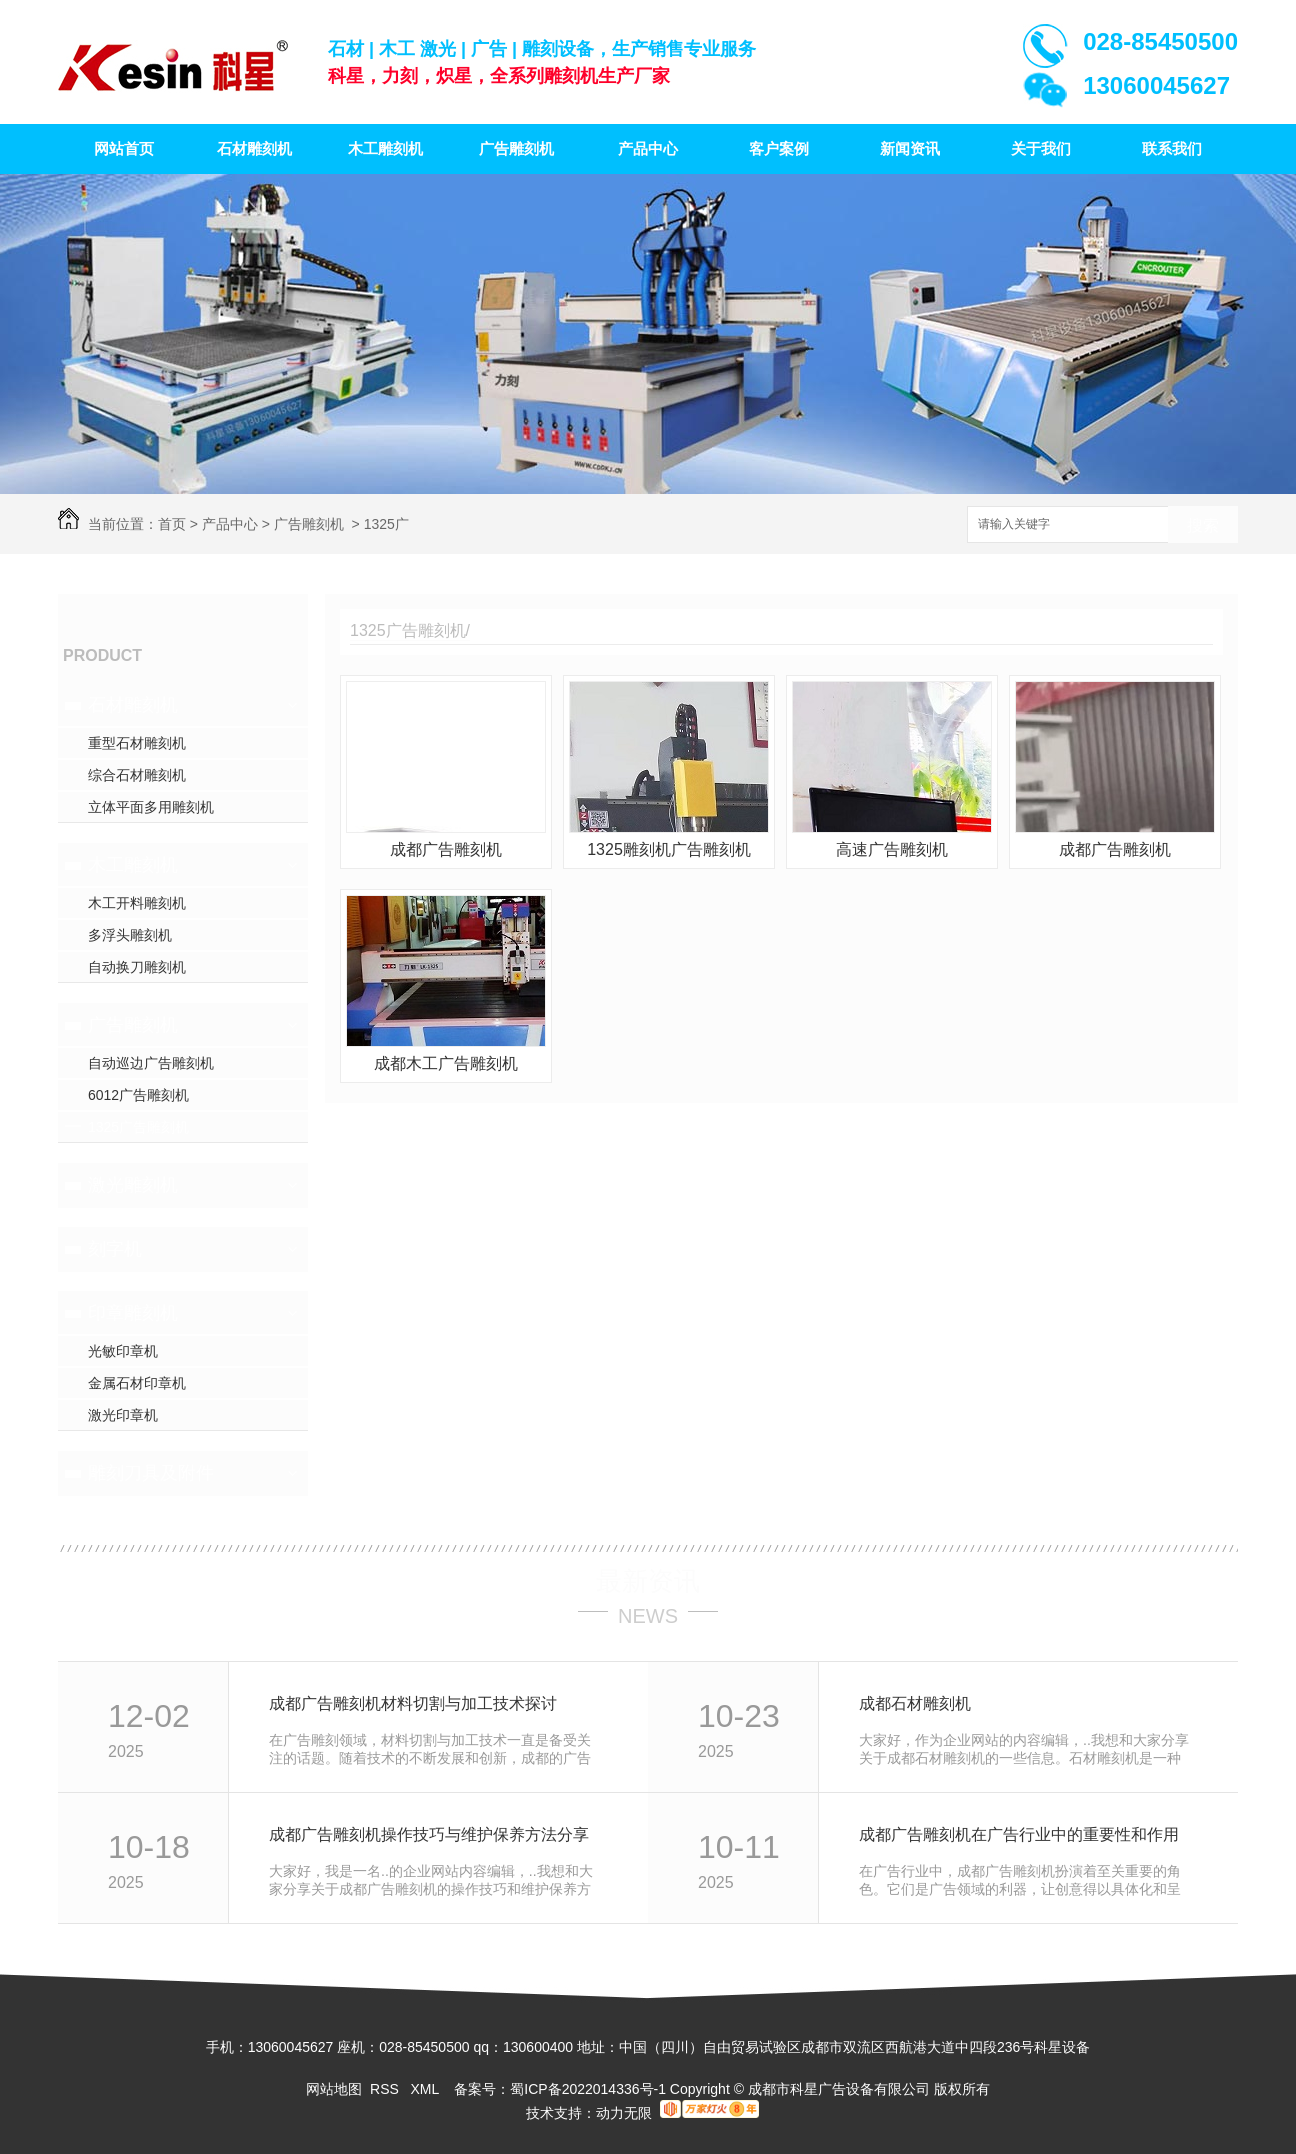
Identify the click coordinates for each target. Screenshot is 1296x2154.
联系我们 (1172, 148)
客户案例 (779, 148)
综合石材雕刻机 (137, 775)
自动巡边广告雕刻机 (151, 1063)
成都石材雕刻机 (915, 1703)
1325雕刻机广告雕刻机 (669, 849)
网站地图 (334, 2089)
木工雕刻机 (385, 148)
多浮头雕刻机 (130, 935)
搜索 (1203, 525)
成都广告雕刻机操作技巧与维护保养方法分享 (429, 1834)
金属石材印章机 (137, 1383)
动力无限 (624, 2113)
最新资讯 (648, 1581)
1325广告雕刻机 (138, 1127)
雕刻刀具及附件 (151, 1473)
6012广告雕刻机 (138, 1095)
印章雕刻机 (133, 1313)
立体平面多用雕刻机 (151, 807)
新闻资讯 (910, 148)
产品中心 (648, 148)
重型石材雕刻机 (137, 743)
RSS (386, 2089)
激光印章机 (123, 1415)
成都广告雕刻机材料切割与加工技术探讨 (413, 1703)
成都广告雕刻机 (446, 849)
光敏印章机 (123, 1351)
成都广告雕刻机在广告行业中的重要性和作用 (1019, 1834)
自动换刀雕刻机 (137, 967)
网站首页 (124, 148)
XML (426, 2089)
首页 (172, 524)
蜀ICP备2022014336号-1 (588, 2089)
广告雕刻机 (516, 148)
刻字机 (115, 1249)
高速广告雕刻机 (892, 849)
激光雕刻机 (133, 1185)
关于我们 (1041, 148)
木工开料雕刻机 (137, 903)
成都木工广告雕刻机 (446, 1063)
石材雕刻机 (254, 148)
